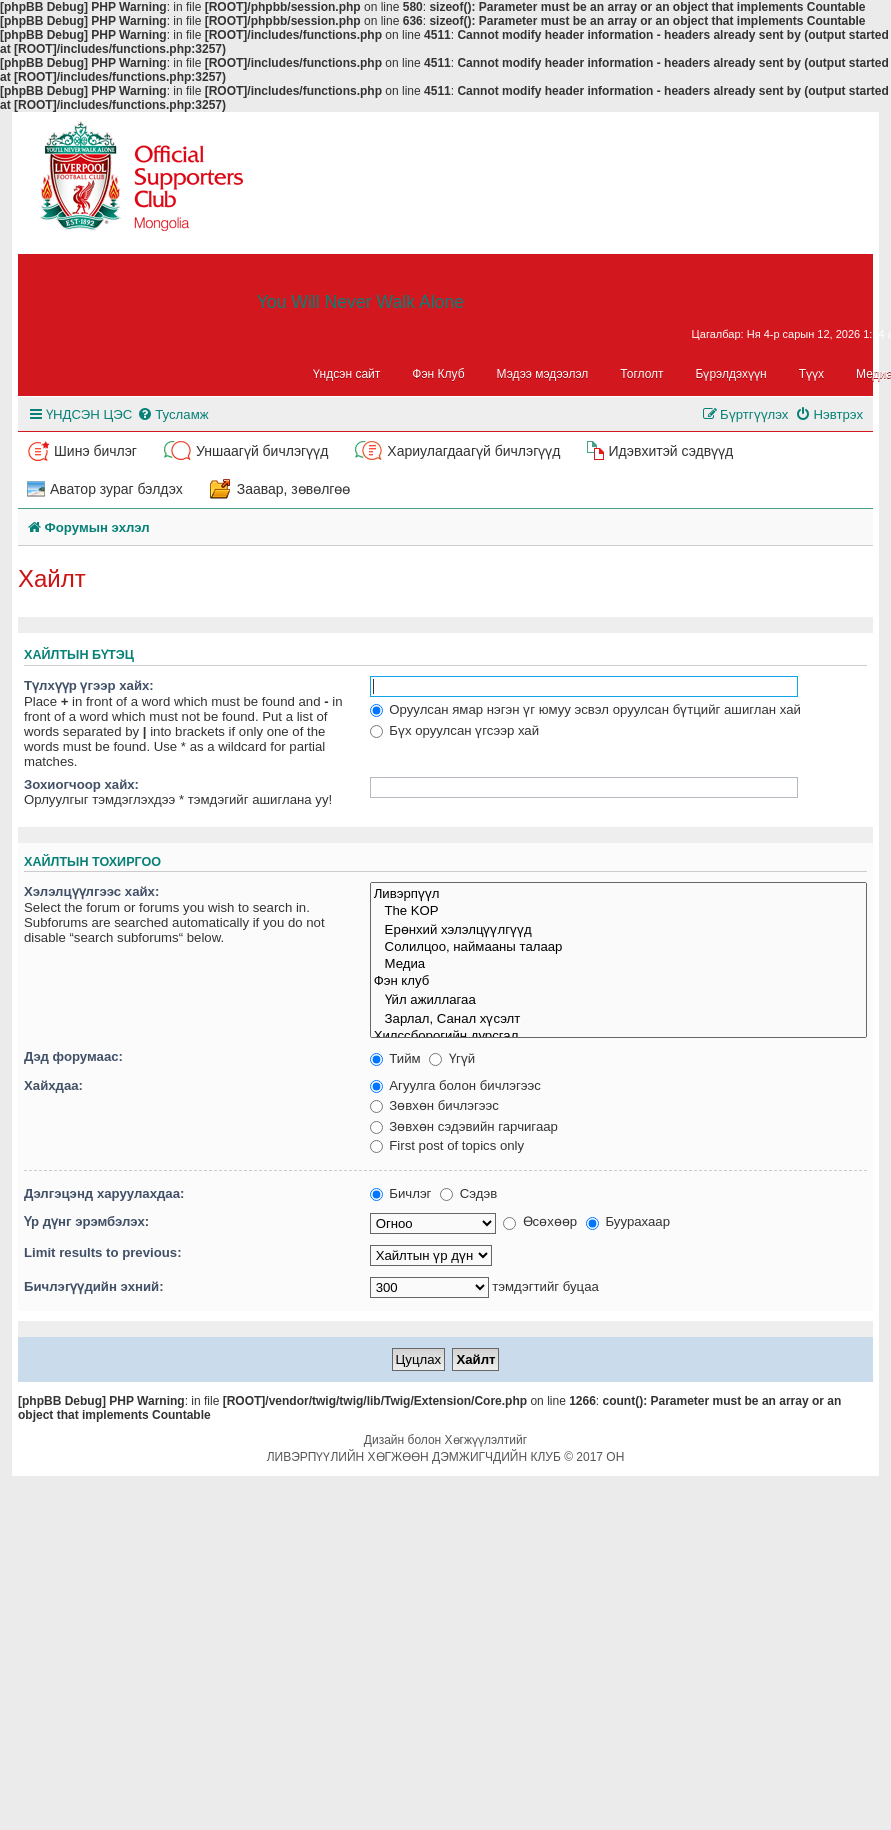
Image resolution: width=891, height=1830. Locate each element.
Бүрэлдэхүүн (731, 374)
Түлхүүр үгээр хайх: (89, 685)
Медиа (618, 964)
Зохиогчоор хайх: (81, 784)
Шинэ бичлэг (95, 451)
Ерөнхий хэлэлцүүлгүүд (618, 929)
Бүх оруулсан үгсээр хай (454, 730)
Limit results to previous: (103, 1252)
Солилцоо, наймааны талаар (618, 947)
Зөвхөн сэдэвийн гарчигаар (464, 1126)
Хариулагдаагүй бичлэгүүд (473, 451)
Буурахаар (628, 1221)
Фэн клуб (618, 981)
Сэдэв (468, 1193)
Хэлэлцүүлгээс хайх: (91, 891)
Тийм (395, 1058)
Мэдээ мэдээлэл (543, 374)
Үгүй (452, 1058)
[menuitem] (172, 414)
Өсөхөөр (540, 1221)
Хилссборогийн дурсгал (618, 1036)
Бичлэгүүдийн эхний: (94, 1286)
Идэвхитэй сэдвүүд (670, 451)
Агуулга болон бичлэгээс (455, 1085)
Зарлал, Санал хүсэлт (618, 1018)
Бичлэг (401, 1193)
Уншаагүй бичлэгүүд (262, 451)
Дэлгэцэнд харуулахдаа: (104, 1193)
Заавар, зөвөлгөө (294, 489)
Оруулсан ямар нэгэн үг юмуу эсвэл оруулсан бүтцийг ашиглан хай (585, 709)
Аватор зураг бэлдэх (116, 489)
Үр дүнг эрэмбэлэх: (86, 1221)
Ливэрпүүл (618, 893)
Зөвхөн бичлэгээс (434, 1105)
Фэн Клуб (438, 374)
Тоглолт (641, 374)
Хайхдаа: (53, 1085)
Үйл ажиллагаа (618, 999)
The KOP (618, 911)
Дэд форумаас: (73, 1056)
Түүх (811, 374)
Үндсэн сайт (347, 374)
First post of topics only (447, 1145)
